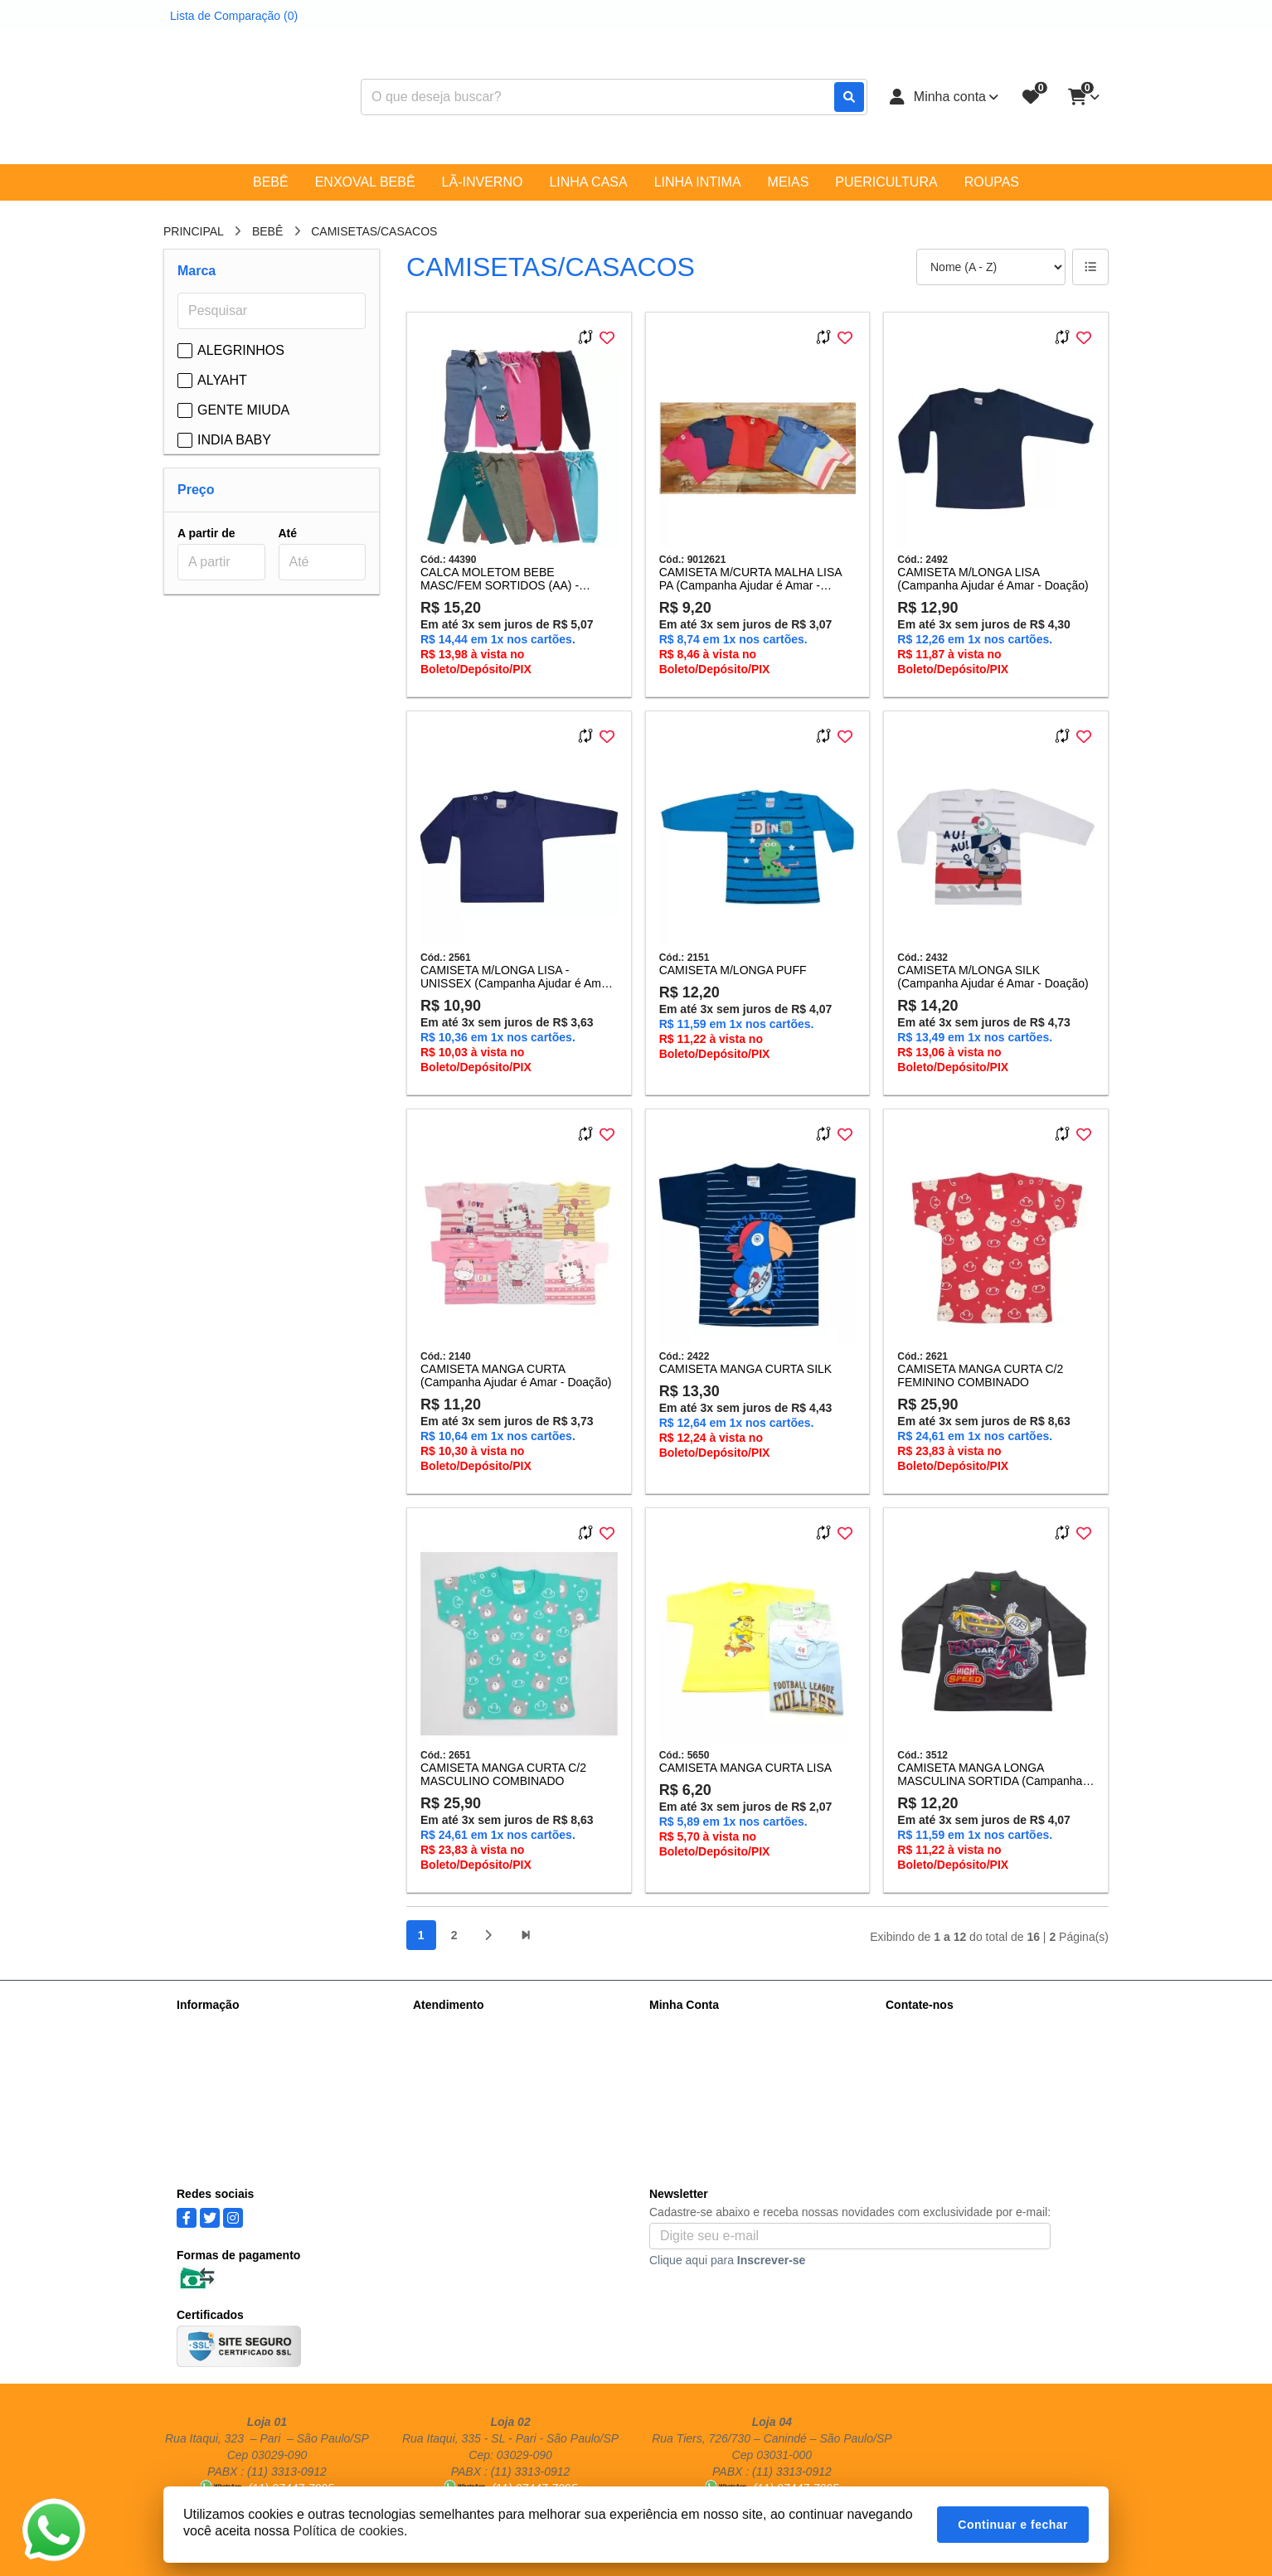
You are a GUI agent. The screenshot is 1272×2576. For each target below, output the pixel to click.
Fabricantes (443, 2091)
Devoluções (443, 2069)
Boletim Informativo (699, 2069)
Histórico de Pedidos (702, 2047)
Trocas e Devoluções (231, 2134)
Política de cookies (225, 2112)
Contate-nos (444, 2026)
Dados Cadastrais (695, 2026)
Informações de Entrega (238, 2047)
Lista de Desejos (692, 2091)
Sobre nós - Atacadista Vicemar (258, 2026)
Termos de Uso (216, 2091)
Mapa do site (446, 2047)
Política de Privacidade (235, 2069)
